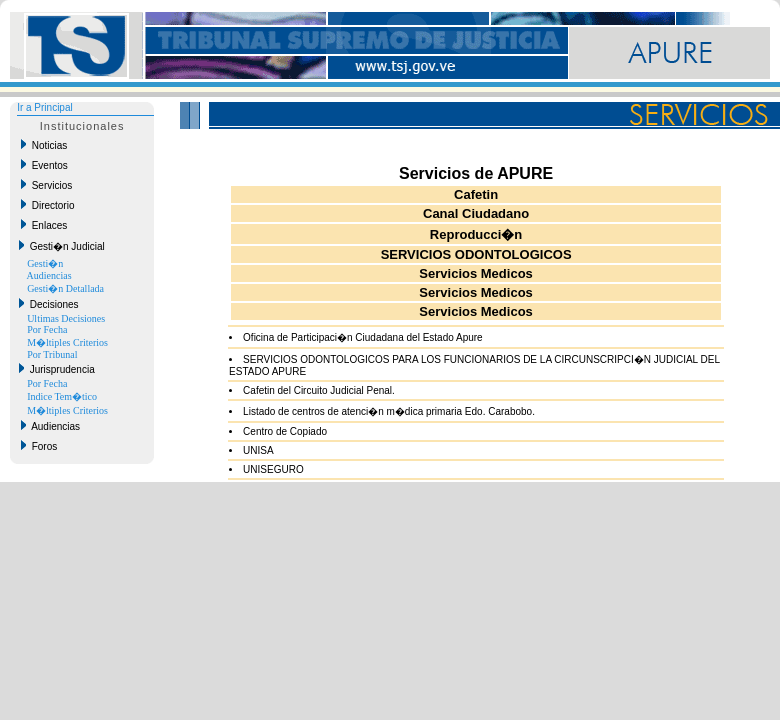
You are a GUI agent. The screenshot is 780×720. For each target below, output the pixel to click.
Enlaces (44, 225)
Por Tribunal (52, 354)
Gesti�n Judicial (62, 246)
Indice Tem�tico (62, 396)
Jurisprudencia (57, 369)
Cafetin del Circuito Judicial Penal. (319, 390)
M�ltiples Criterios (67, 342)
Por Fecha (47, 329)
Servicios (46, 185)
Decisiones (48, 304)
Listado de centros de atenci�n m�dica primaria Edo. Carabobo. (389, 411)
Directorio (47, 205)
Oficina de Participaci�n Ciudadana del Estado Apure (363, 337)
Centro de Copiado (285, 431)
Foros (39, 446)
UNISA (258, 450)
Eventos (44, 165)
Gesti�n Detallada (65, 288)
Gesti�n (45, 263)
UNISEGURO (273, 469)
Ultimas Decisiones (66, 318)
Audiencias (49, 275)
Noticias (44, 145)
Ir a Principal (45, 107)
